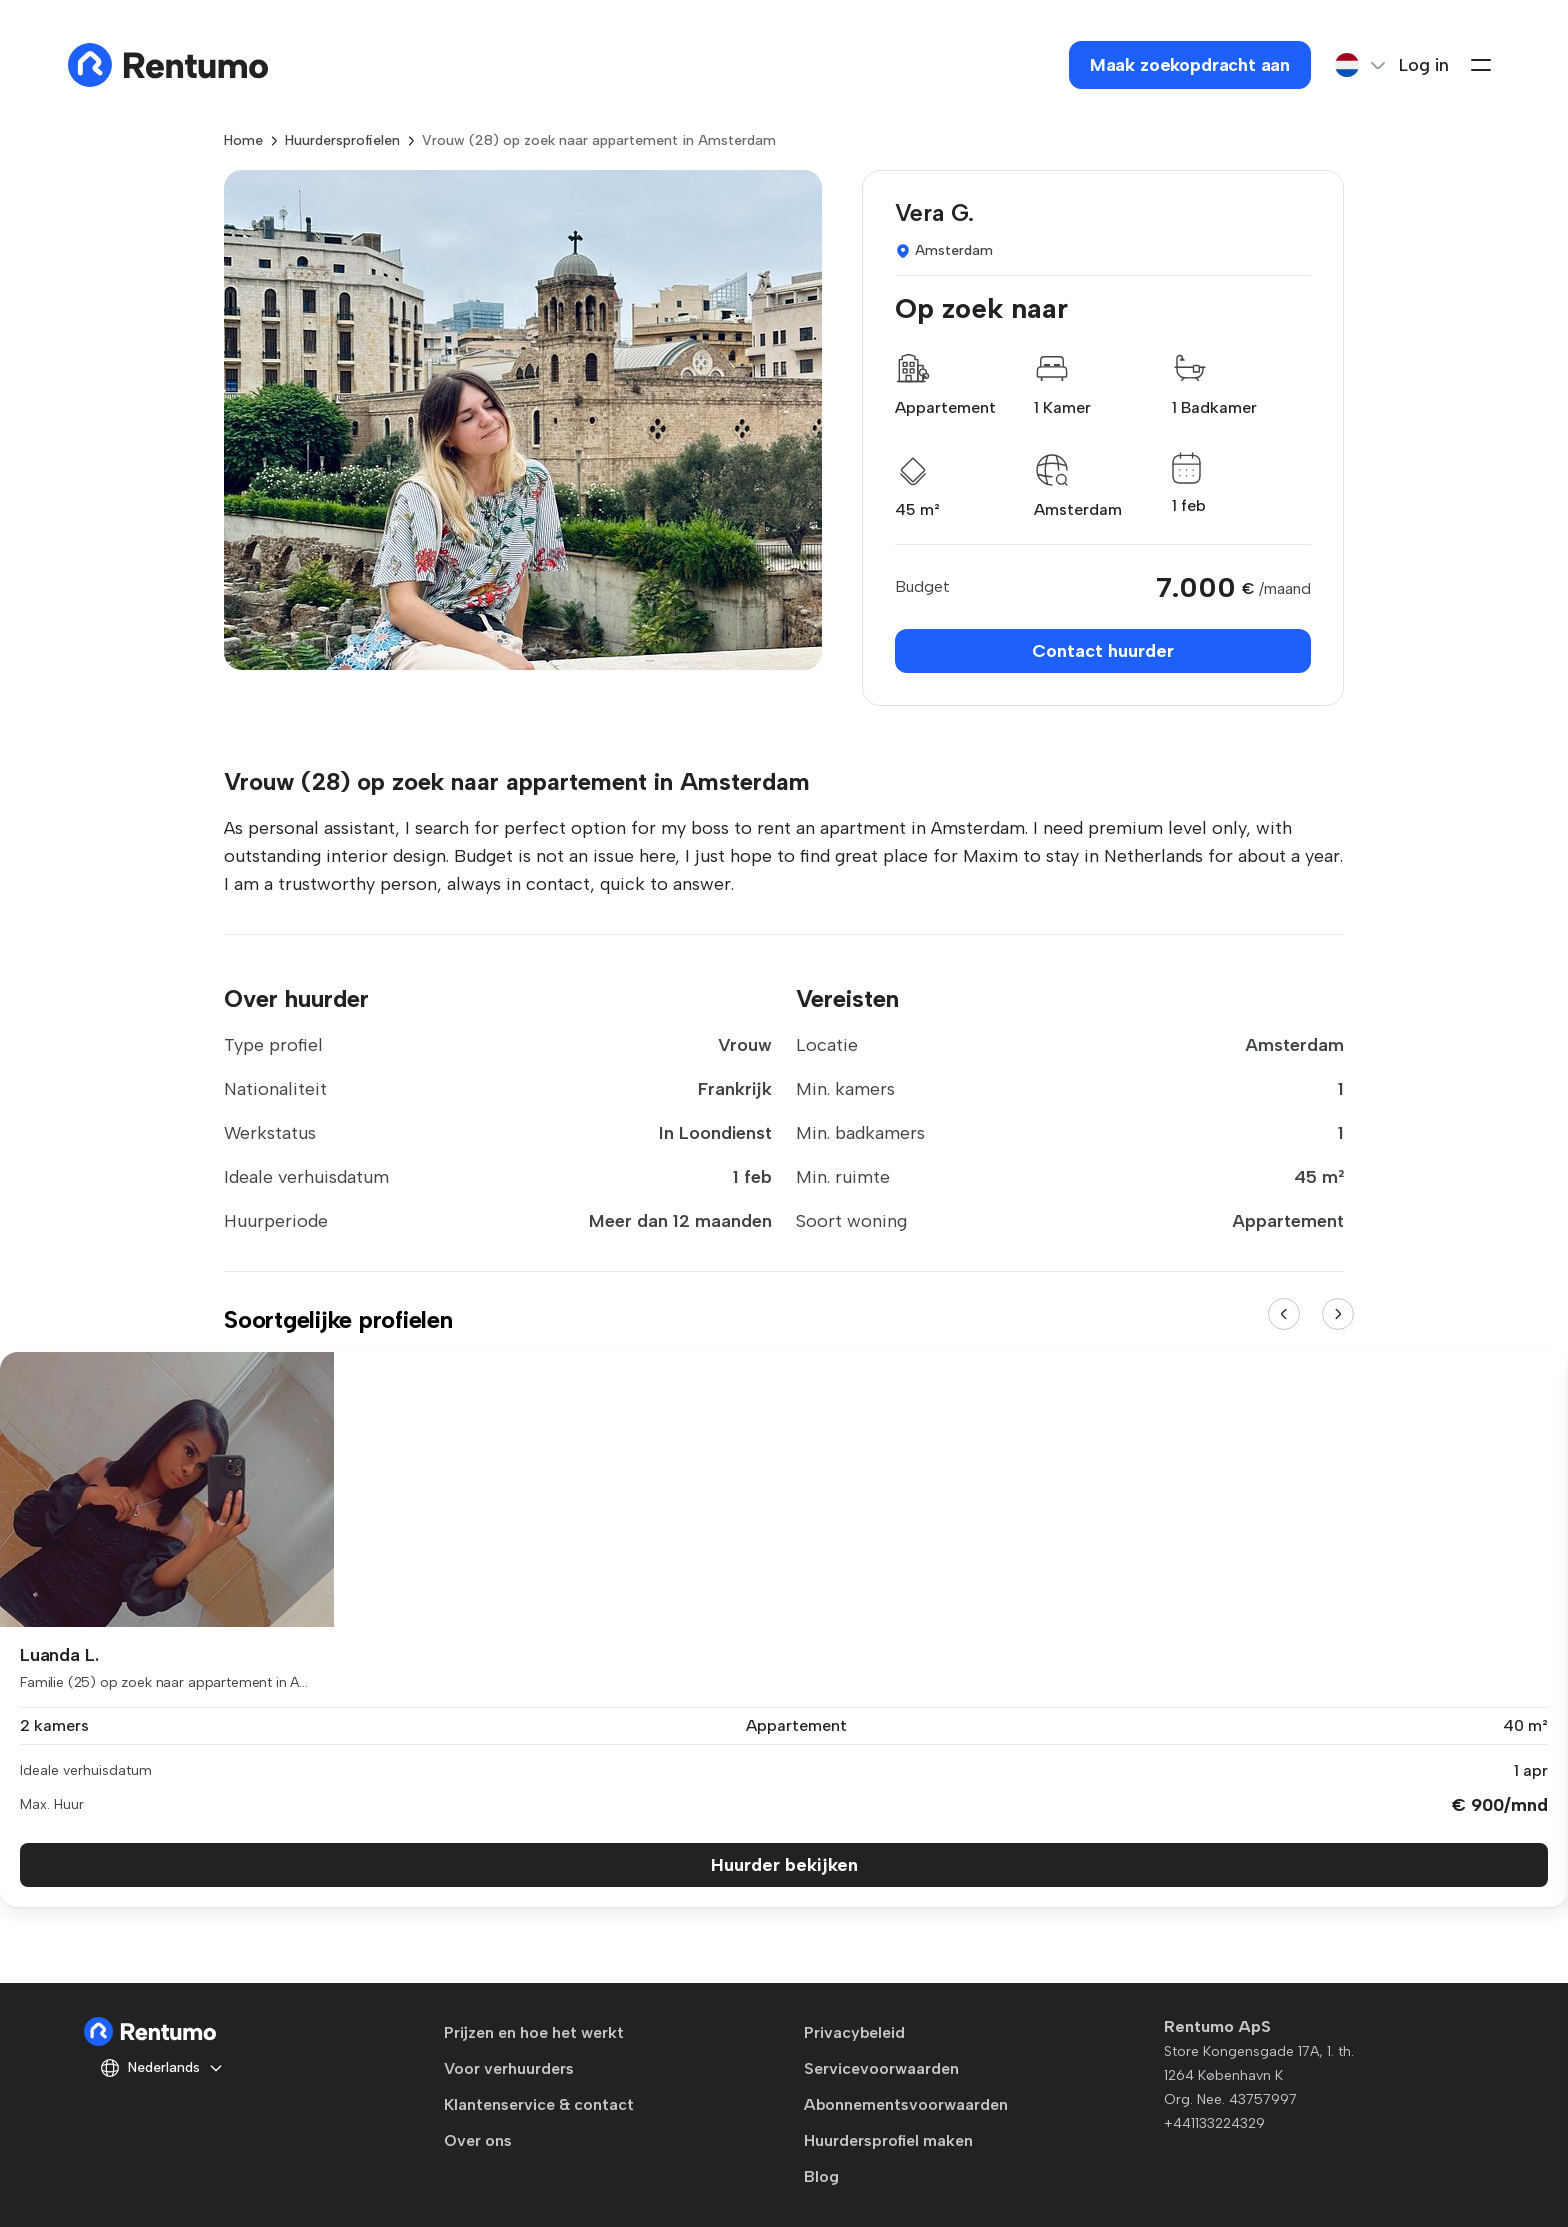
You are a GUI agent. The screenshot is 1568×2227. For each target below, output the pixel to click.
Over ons (478, 2140)
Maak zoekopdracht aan (1190, 65)
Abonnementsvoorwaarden (906, 2104)
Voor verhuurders (509, 2068)
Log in (1424, 65)
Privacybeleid (854, 2032)
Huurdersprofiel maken (888, 2140)
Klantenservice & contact (539, 2104)
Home (243, 140)
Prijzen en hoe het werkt (534, 2032)
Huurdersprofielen (342, 140)
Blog (821, 2176)
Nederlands (162, 2068)
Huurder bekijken (784, 1865)
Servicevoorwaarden (881, 2068)
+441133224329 (1214, 2123)
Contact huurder (1103, 651)
